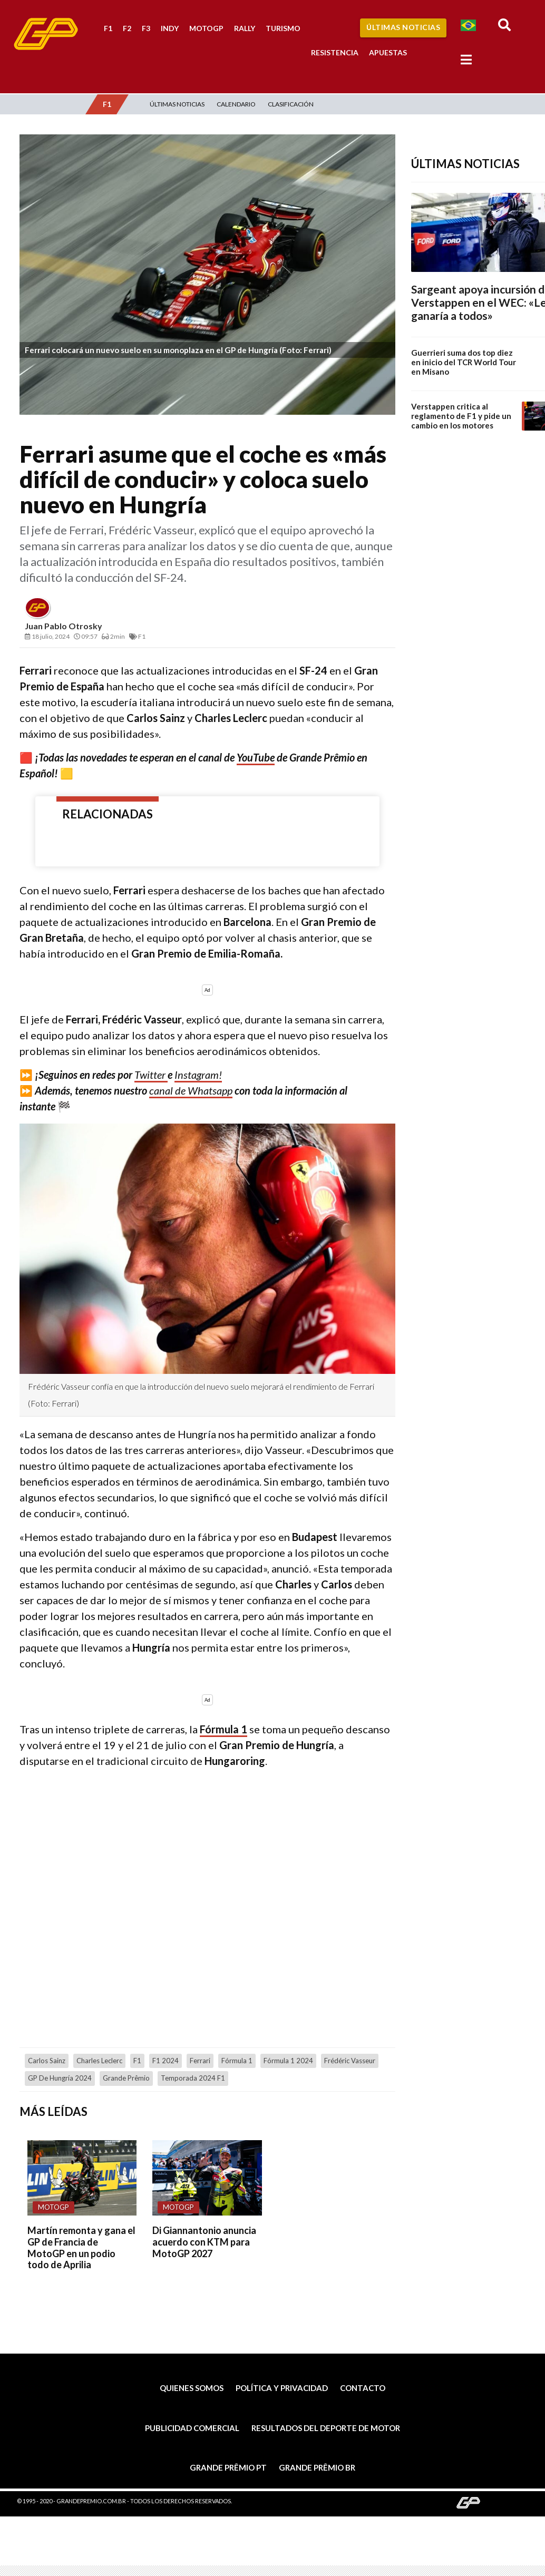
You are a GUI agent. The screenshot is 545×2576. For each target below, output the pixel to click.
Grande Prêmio (126, 2078)
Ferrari (200, 2060)
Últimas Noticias (403, 27)
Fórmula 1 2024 (288, 2060)
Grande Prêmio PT (228, 2467)
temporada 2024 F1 (193, 2078)
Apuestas (388, 52)
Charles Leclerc (99, 2060)
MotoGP (206, 28)
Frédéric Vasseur (349, 2060)
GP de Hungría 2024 (60, 2078)
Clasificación (291, 104)
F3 (146, 28)
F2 (127, 28)
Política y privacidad (282, 2388)
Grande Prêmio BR (317, 2467)
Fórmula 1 (223, 1729)
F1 (108, 28)
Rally (244, 28)
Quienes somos (191, 2388)
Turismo (283, 28)
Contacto (362, 2388)
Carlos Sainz (46, 2060)
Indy (170, 28)
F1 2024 (165, 2060)
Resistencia (334, 52)
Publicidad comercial (192, 2428)
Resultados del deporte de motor (325, 2428)
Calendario (236, 104)
